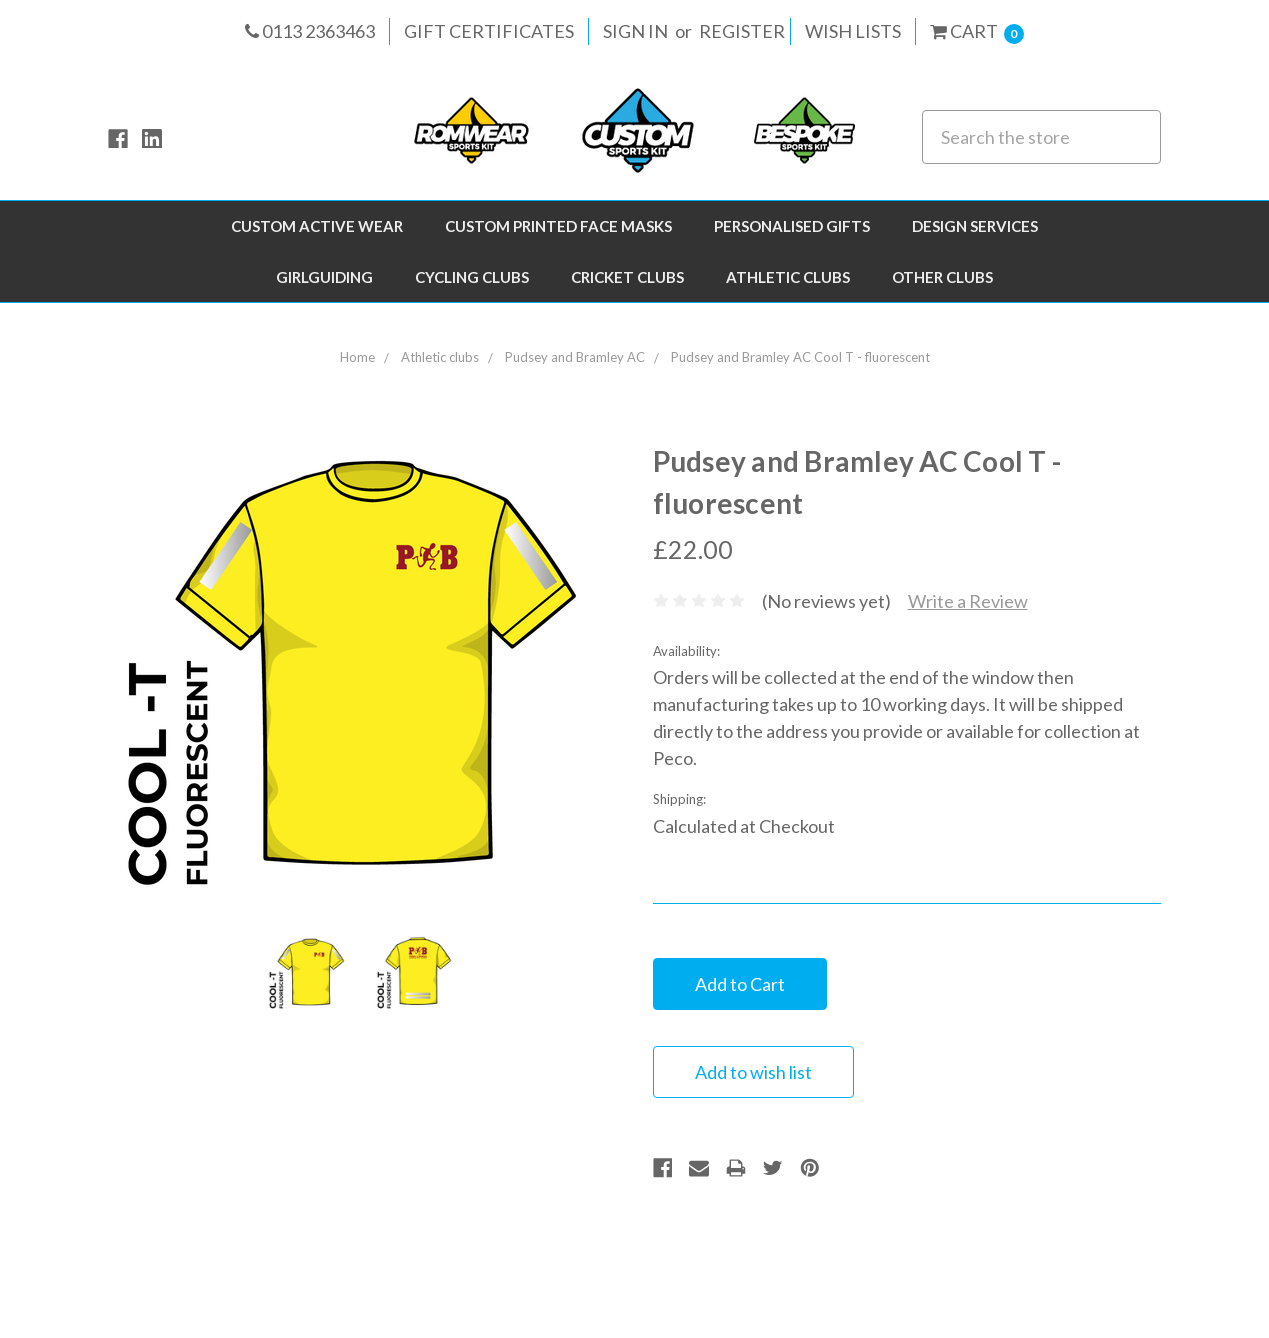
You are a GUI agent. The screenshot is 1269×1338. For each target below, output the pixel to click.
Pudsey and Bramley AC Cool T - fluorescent (800, 357)
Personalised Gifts (792, 226)
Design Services (975, 226)
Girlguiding (324, 277)
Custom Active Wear (317, 226)
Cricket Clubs (627, 277)
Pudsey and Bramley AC (575, 357)
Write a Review (968, 601)
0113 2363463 (310, 31)
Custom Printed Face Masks (558, 226)
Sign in (635, 31)
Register (742, 31)
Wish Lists (853, 31)
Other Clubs (942, 277)
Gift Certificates (489, 31)
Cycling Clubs (472, 277)
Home (357, 357)
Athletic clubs (788, 277)
